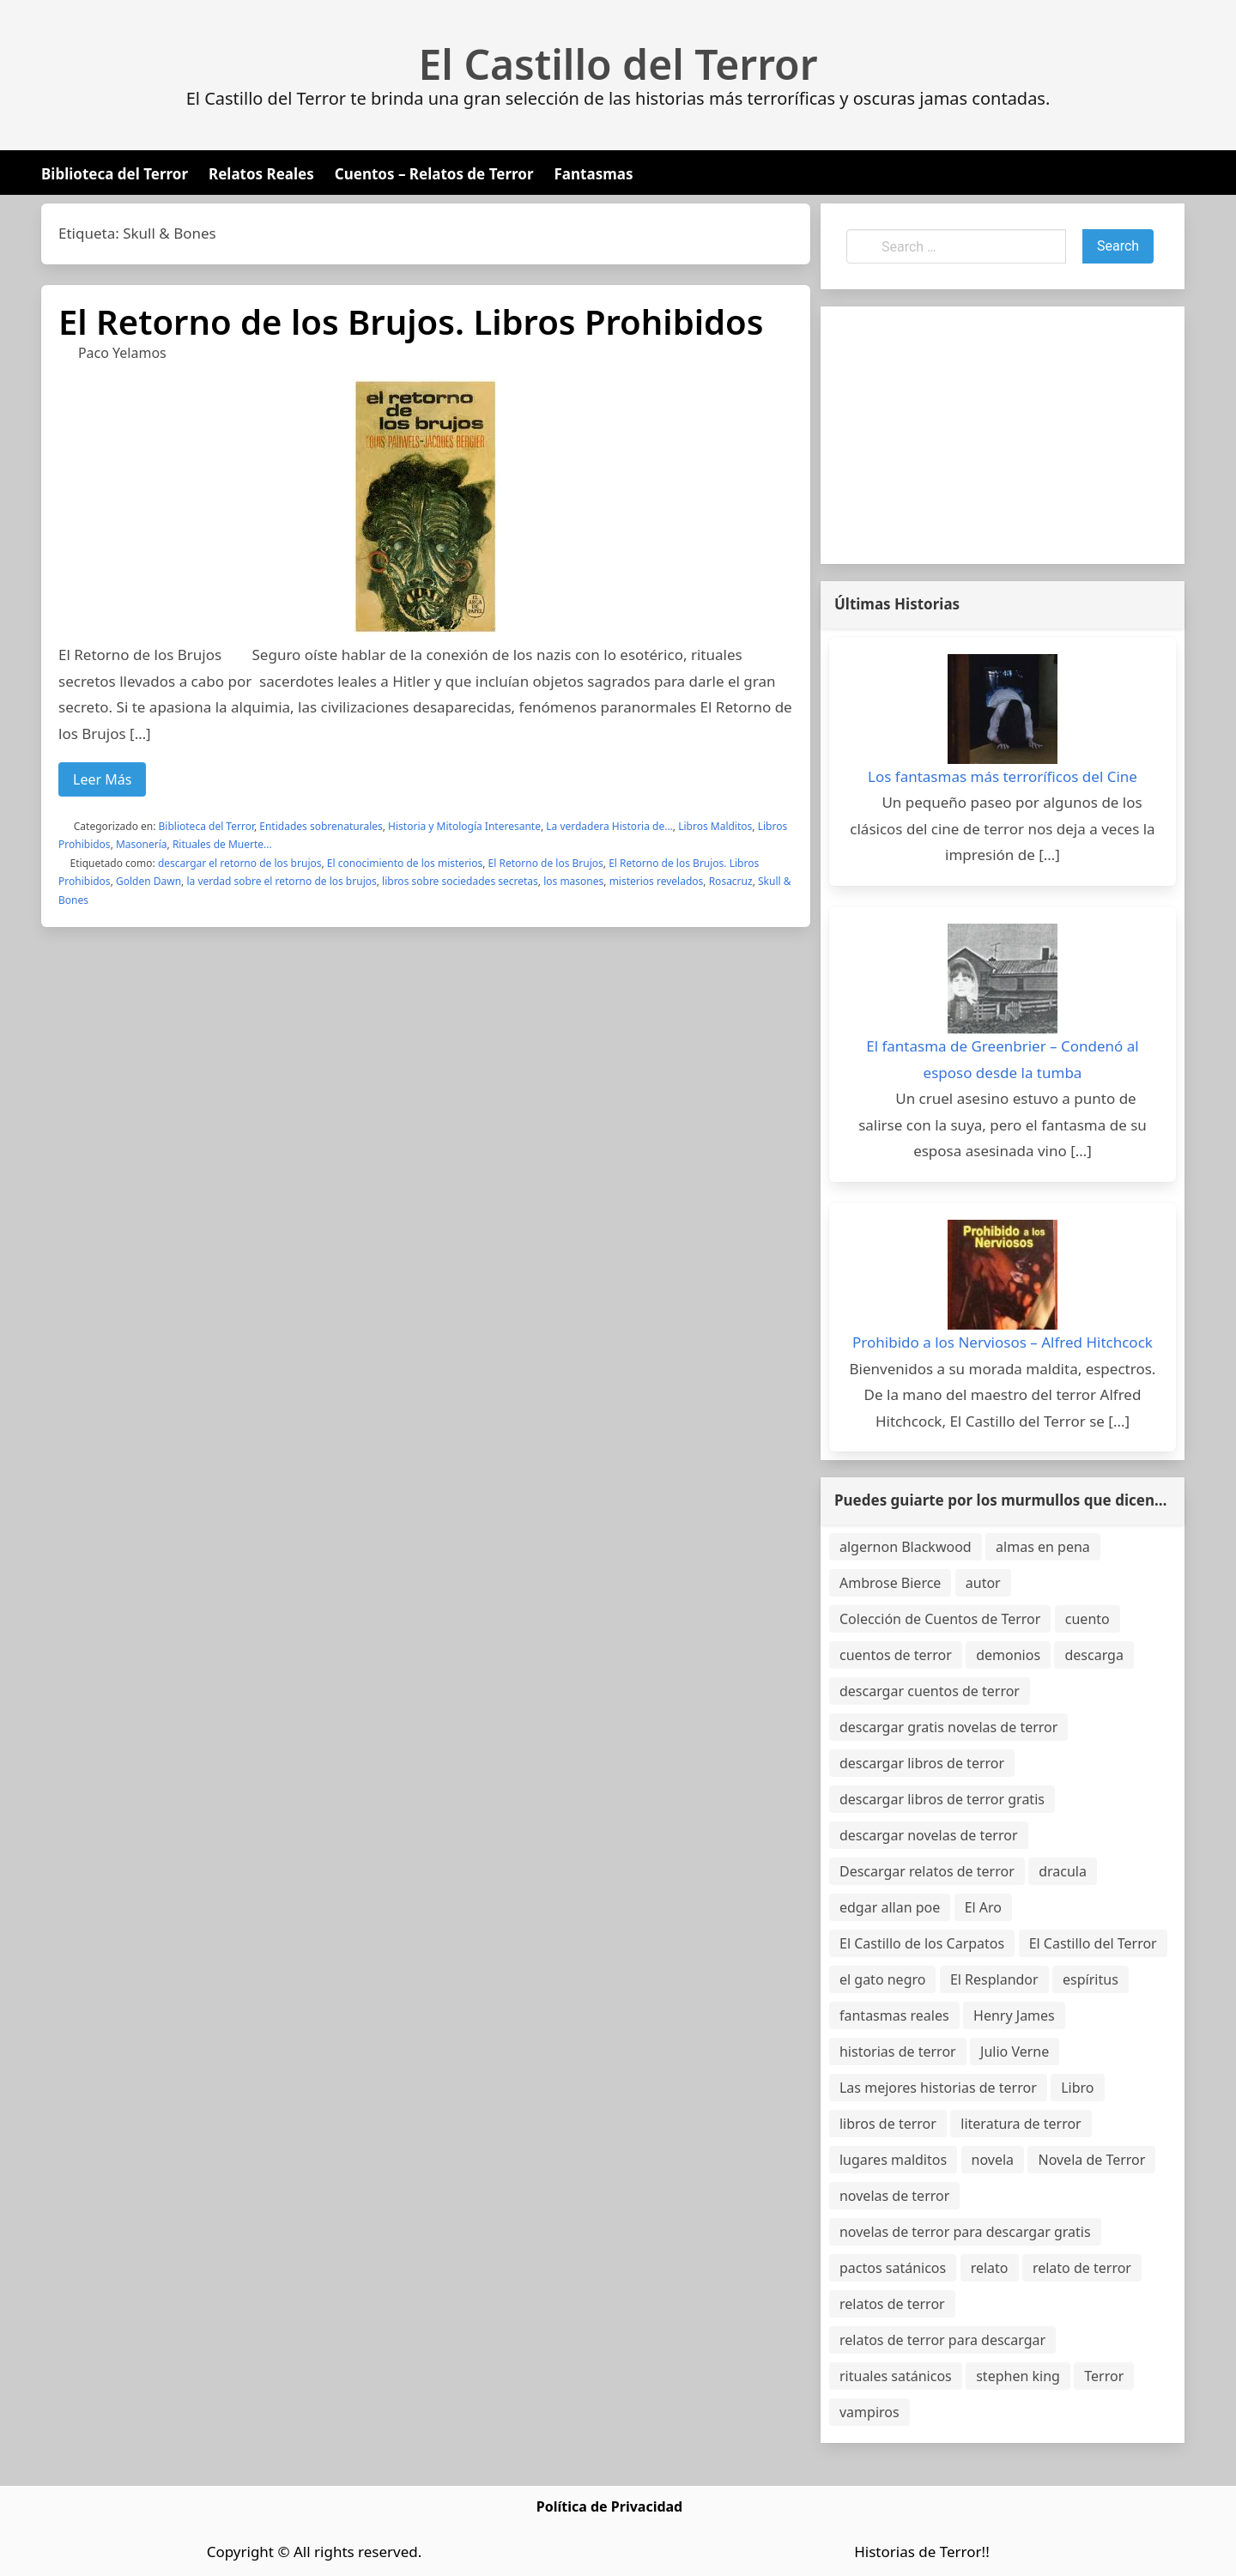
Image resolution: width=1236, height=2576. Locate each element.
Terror (1104, 2376)
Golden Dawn (148, 881)
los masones (573, 881)
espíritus (1090, 1979)
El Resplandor (994, 1979)
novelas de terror (894, 2195)
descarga (1093, 1655)
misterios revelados (656, 881)
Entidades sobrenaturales (320, 826)
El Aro (983, 1907)
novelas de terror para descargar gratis (965, 2231)
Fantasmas (593, 174)
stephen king (1018, 2376)
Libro (1077, 2087)
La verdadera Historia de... (609, 826)
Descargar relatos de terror (927, 1871)
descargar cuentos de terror (929, 1691)
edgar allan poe (889, 1907)
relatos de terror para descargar (942, 2340)
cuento (1087, 1618)
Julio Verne (1014, 2051)
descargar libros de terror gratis (942, 1799)
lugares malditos (893, 2159)
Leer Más (102, 779)
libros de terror (887, 2123)
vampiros (869, 2412)
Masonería (141, 844)
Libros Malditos (715, 826)
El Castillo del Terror (618, 64)
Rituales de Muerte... (222, 844)
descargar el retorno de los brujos (240, 863)
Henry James (1014, 2015)
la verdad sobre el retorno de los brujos (281, 881)
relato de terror (1082, 2267)
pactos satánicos (892, 2267)
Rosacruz (731, 881)
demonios (1008, 1655)
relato (990, 2267)
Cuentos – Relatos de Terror (434, 174)
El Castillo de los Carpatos (921, 1943)
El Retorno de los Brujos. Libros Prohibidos (410, 321)
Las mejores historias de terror (938, 2087)
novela (993, 2159)
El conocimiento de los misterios (404, 863)
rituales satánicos (895, 2376)
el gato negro (882, 1979)
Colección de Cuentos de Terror (939, 1618)
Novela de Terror (1091, 2159)
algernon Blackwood (905, 1546)
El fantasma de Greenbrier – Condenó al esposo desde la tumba (1002, 1059)
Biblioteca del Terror (114, 174)
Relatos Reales (261, 174)
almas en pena (1043, 1546)
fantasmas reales (894, 2015)
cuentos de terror (895, 1655)
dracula (1063, 1871)
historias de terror (897, 2051)
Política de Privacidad (609, 2506)
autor (983, 1582)
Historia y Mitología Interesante (464, 826)
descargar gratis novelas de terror (948, 1727)
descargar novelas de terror (928, 1835)
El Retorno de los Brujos (545, 863)
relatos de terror (892, 2303)
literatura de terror (1020, 2123)
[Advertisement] (1002, 435)
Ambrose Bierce (890, 1582)
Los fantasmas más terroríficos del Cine (1002, 776)
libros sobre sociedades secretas (460, 881)
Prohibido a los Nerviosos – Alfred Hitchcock (1002, 1342)
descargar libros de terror (921, 1763)
